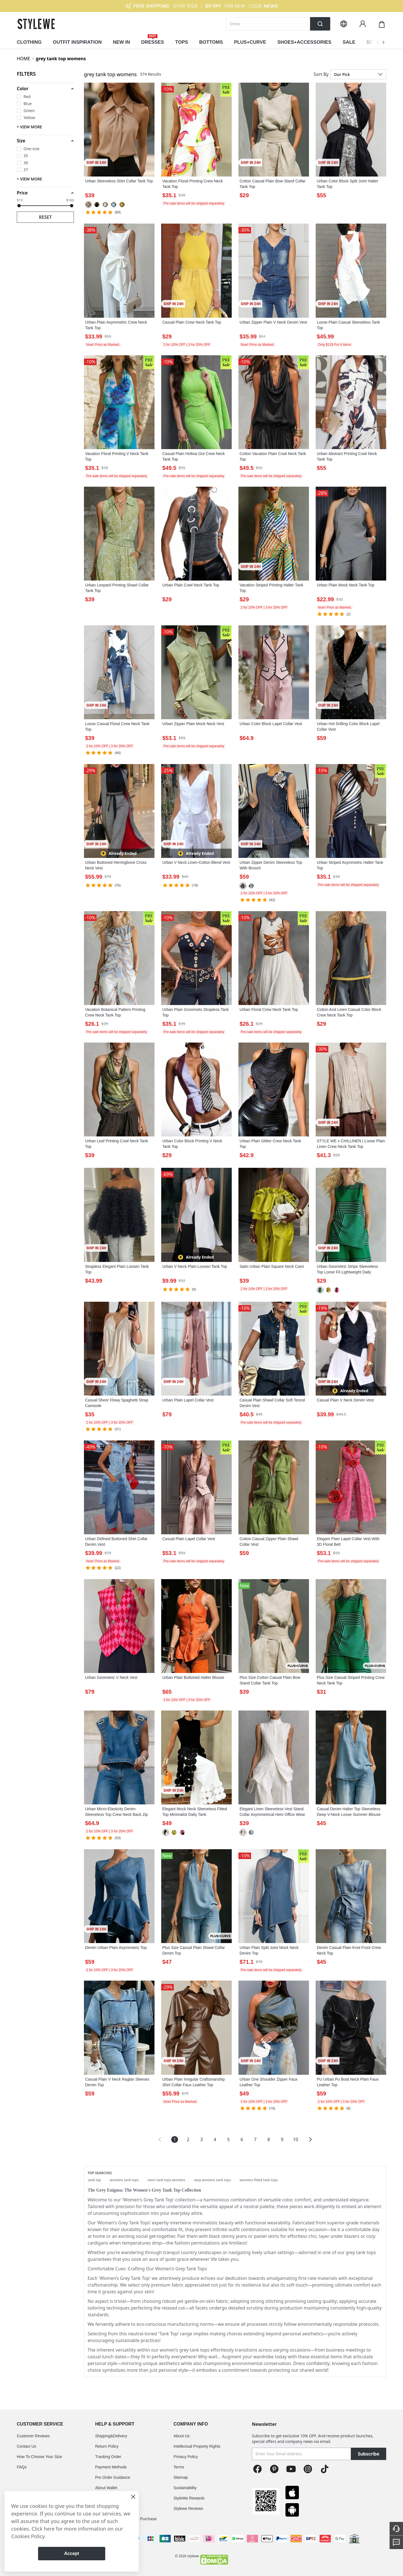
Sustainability (185, 2488)
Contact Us (26, 2446)
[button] (45, 88)
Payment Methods (111, 2467)
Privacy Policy (186, 2456)
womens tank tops (124, 2180)
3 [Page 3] (201, 2139)
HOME (23, 58)
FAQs (22, 2467)
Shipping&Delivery (111, 2436)
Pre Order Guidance (112, 2477)
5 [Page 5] (228, 2139)
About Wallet (106, 2488)
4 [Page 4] (215, 2139)
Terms (179, 2467)
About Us (182, 2436)
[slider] (19, 205)
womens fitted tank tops (259, 2180)
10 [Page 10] (295, 2139)
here (49, 2528)
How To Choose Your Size (39, 2456)
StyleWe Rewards (189, 2498)
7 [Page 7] (255, 2139)
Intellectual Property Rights (197, 2446)
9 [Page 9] (282, 2139)
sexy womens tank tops (212, 2180)
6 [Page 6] (241, 2139)
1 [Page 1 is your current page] (174, 2139)
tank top (94, 2180)
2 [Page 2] (188, 2139)
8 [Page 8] (268, 2139)
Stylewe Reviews (188, 2508)
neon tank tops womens (166, 2180)
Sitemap (181, 2477)
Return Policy (106, 2446)
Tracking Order (108, 2456)
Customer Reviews (33, 2436)
